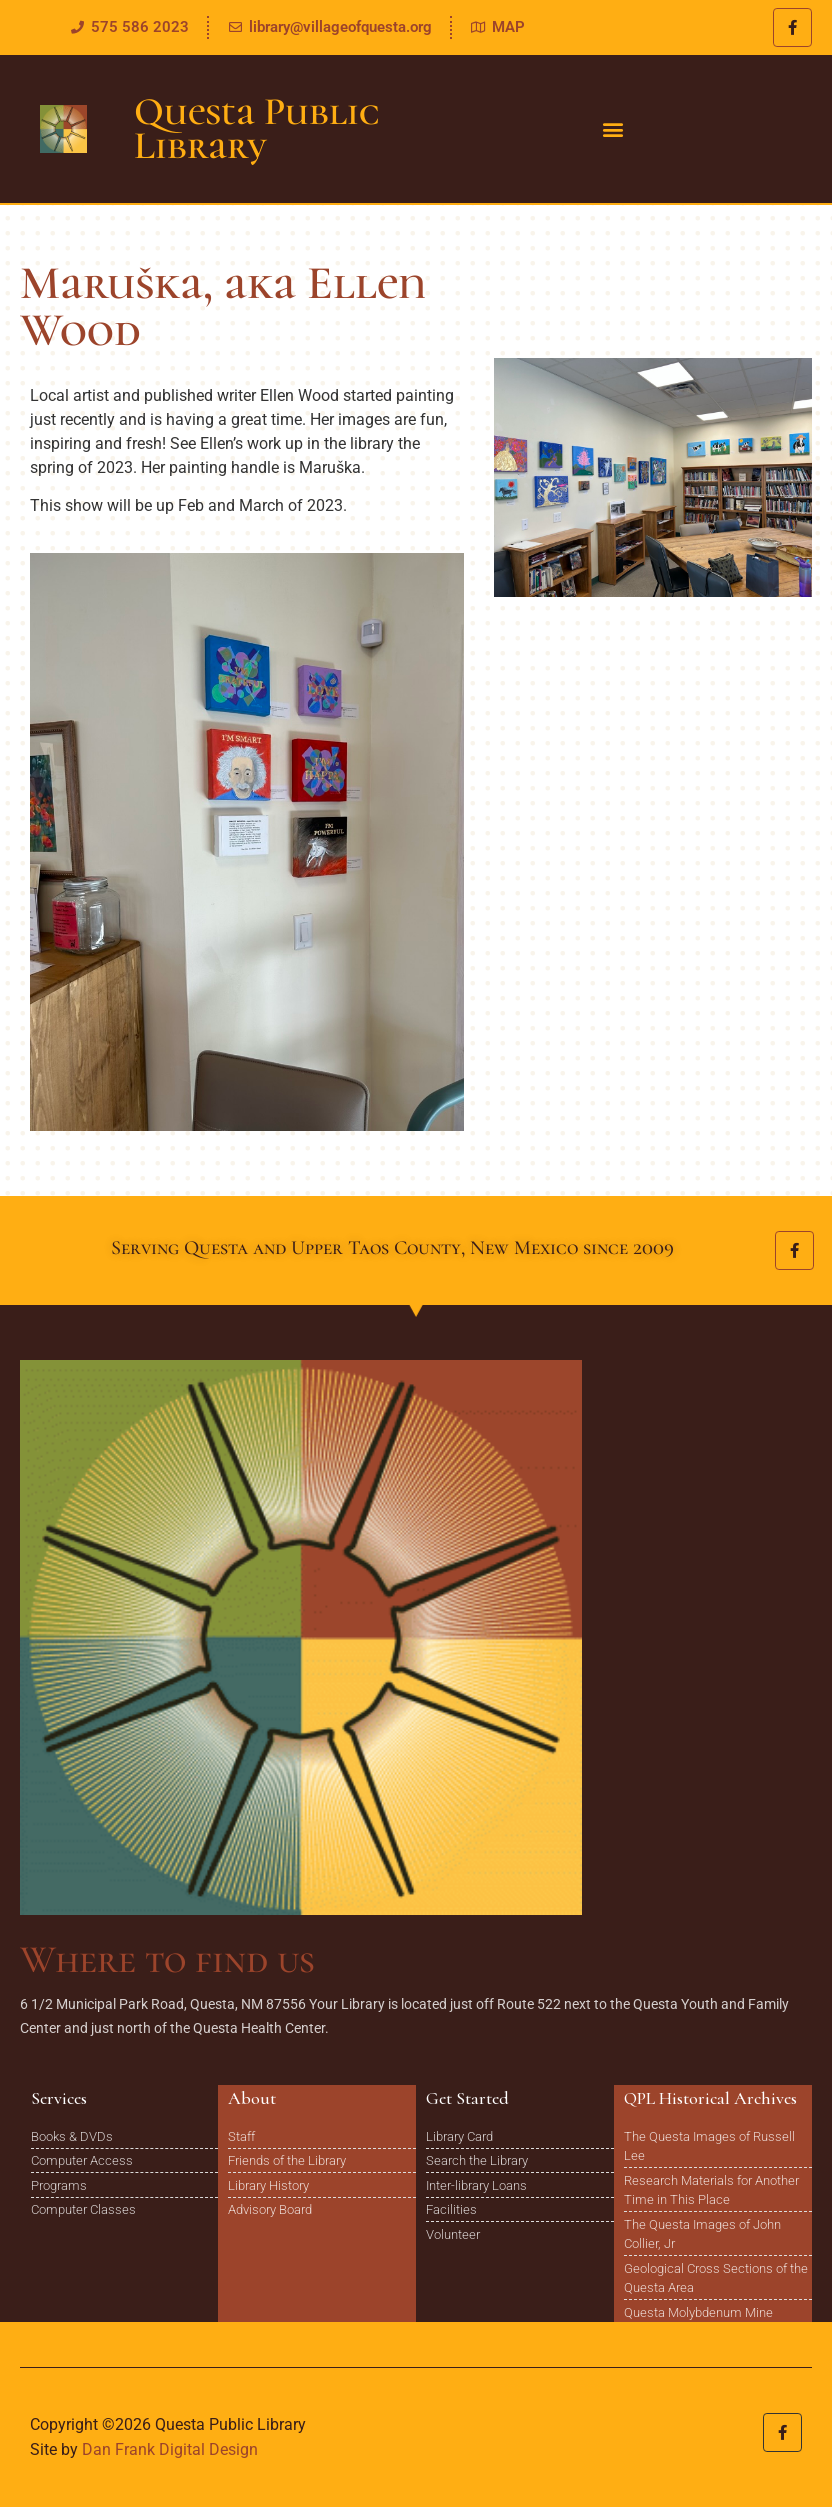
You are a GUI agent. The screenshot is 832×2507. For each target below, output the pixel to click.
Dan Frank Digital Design (170, 2449)
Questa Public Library (257, 128)
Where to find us (167, 1959)
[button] (612, 129)
